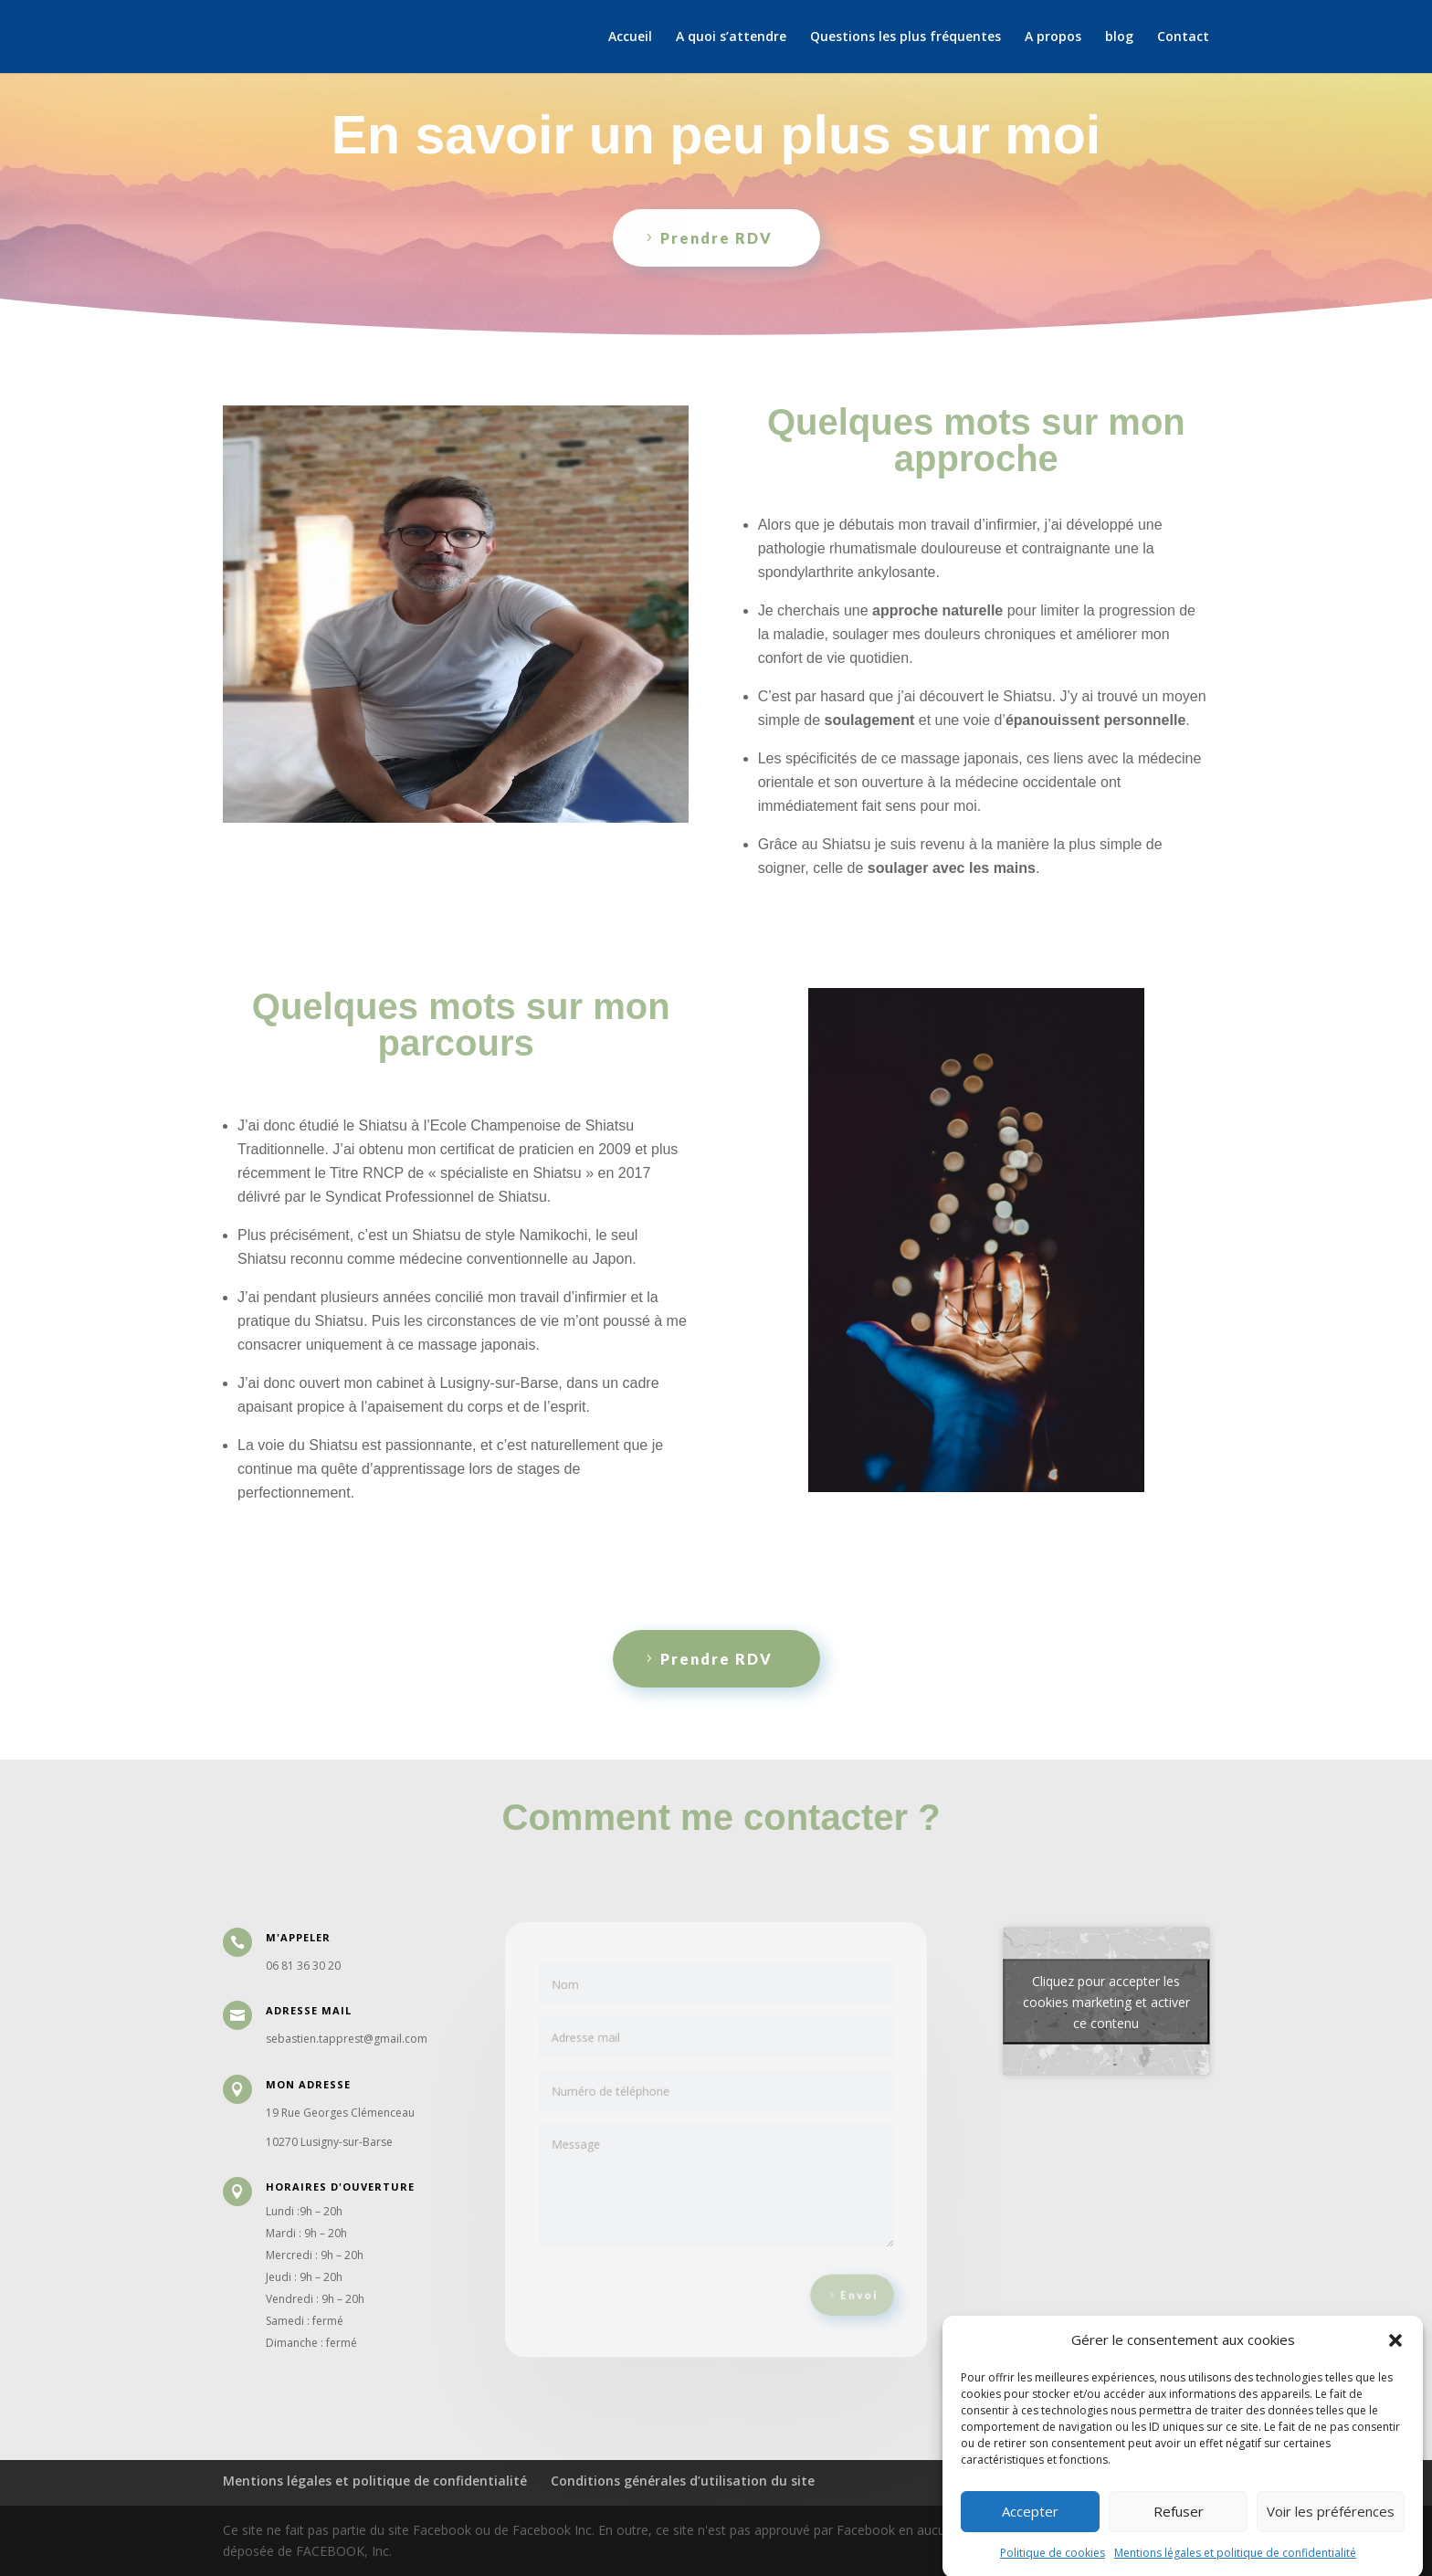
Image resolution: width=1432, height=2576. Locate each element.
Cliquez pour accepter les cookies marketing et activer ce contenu (1106, 2001)
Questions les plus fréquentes (905, 37)
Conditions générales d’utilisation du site (683, 2480)
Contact (1183, 37)
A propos (1053, 37)
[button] (1395, 2376)
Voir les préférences (1331, 2548)
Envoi (845, 2281)
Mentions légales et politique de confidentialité (375, 2480)
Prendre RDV (716, 238)
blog (1119, 37)
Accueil (630, 37)
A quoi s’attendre (731, 37)
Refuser (1178, 2548)
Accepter (1030, 2548)
